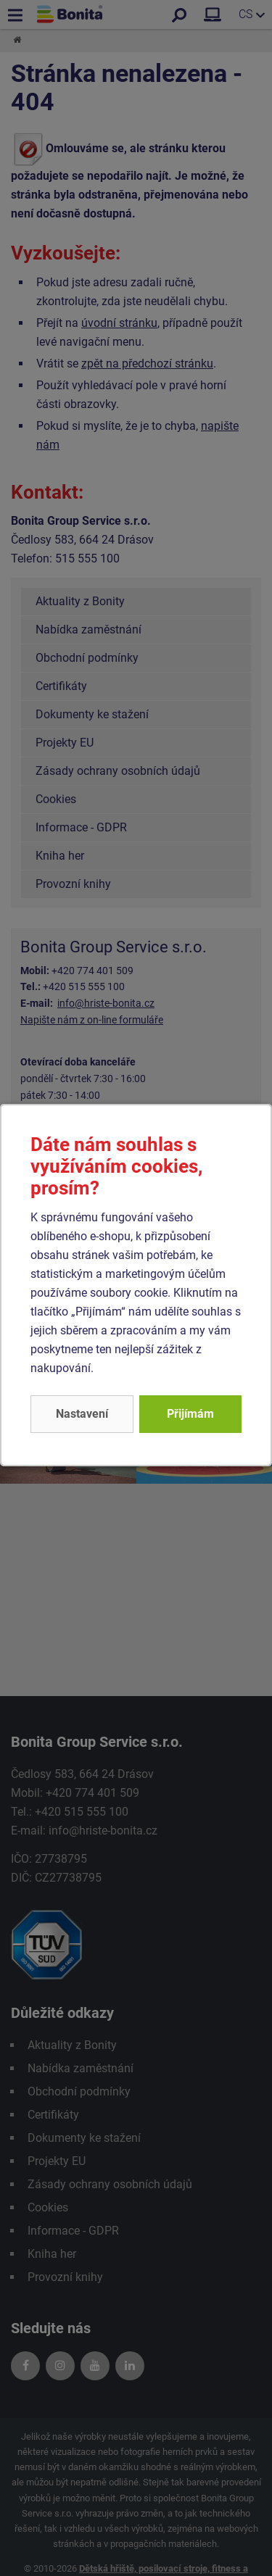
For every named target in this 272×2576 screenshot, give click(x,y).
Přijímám (190, 1414)
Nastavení (82, 1414)
